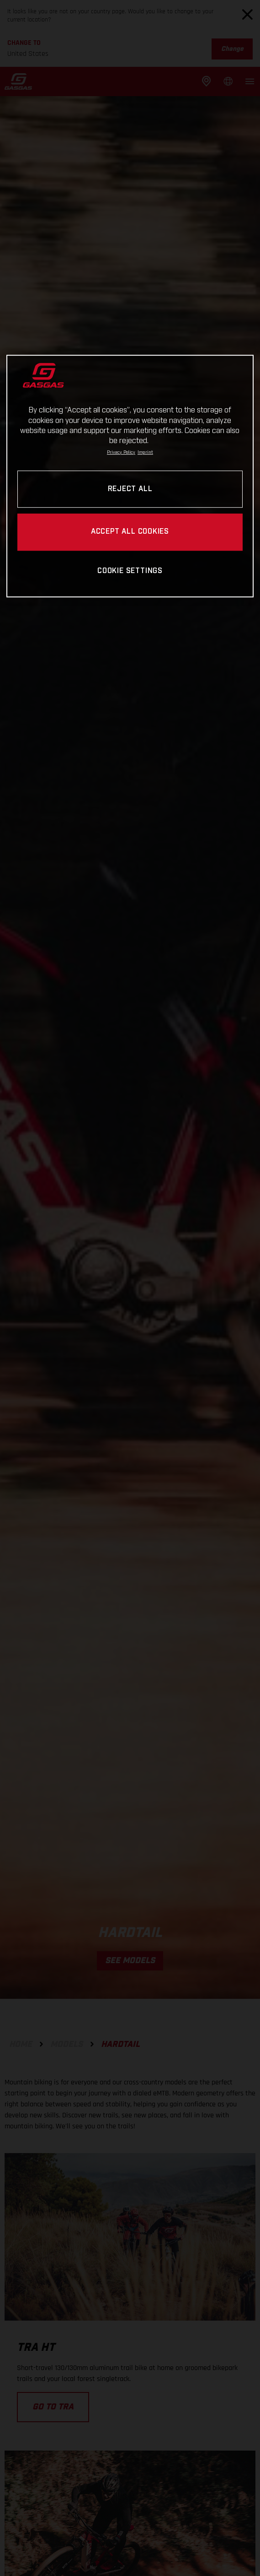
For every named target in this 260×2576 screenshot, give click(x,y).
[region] (130, 476)
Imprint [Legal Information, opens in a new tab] (145, 452)
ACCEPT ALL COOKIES (130, 531)
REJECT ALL (130, 489)
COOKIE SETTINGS (130, 571)
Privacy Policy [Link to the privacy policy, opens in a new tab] (121, 452)
